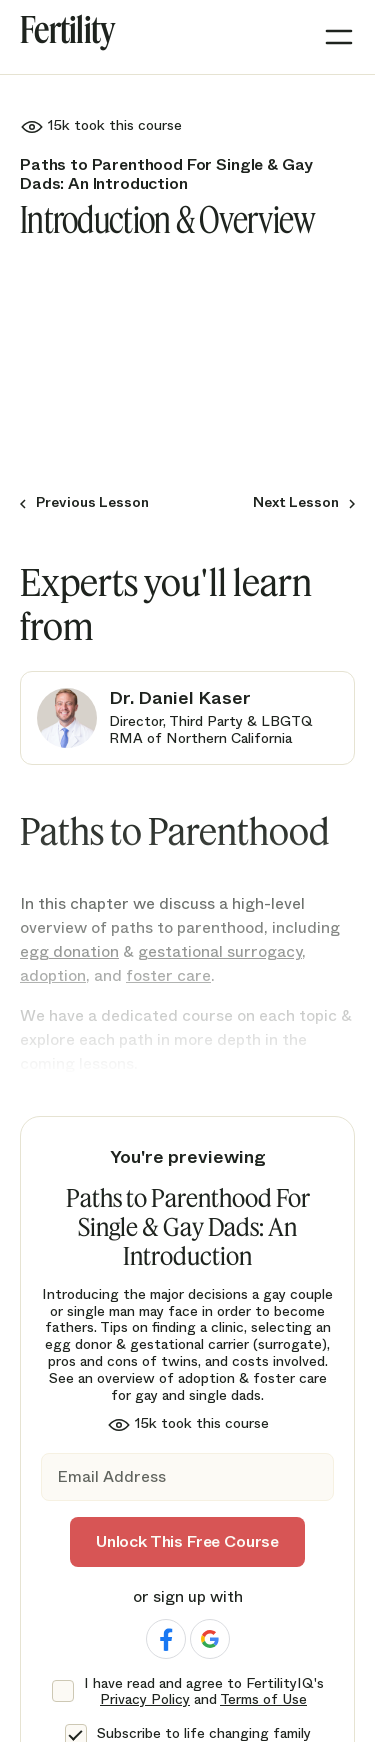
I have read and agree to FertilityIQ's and (204, 1692)
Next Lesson (296, 503)
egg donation (69, 951)
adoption (53, 975)
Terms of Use (263, 1699)
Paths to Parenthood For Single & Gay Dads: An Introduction (166, 174)
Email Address (111, 1477)
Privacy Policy (145, 1699)
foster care (168, 975)
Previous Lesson (92, 503)
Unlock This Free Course (187, 1541)
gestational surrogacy (220, 951)
